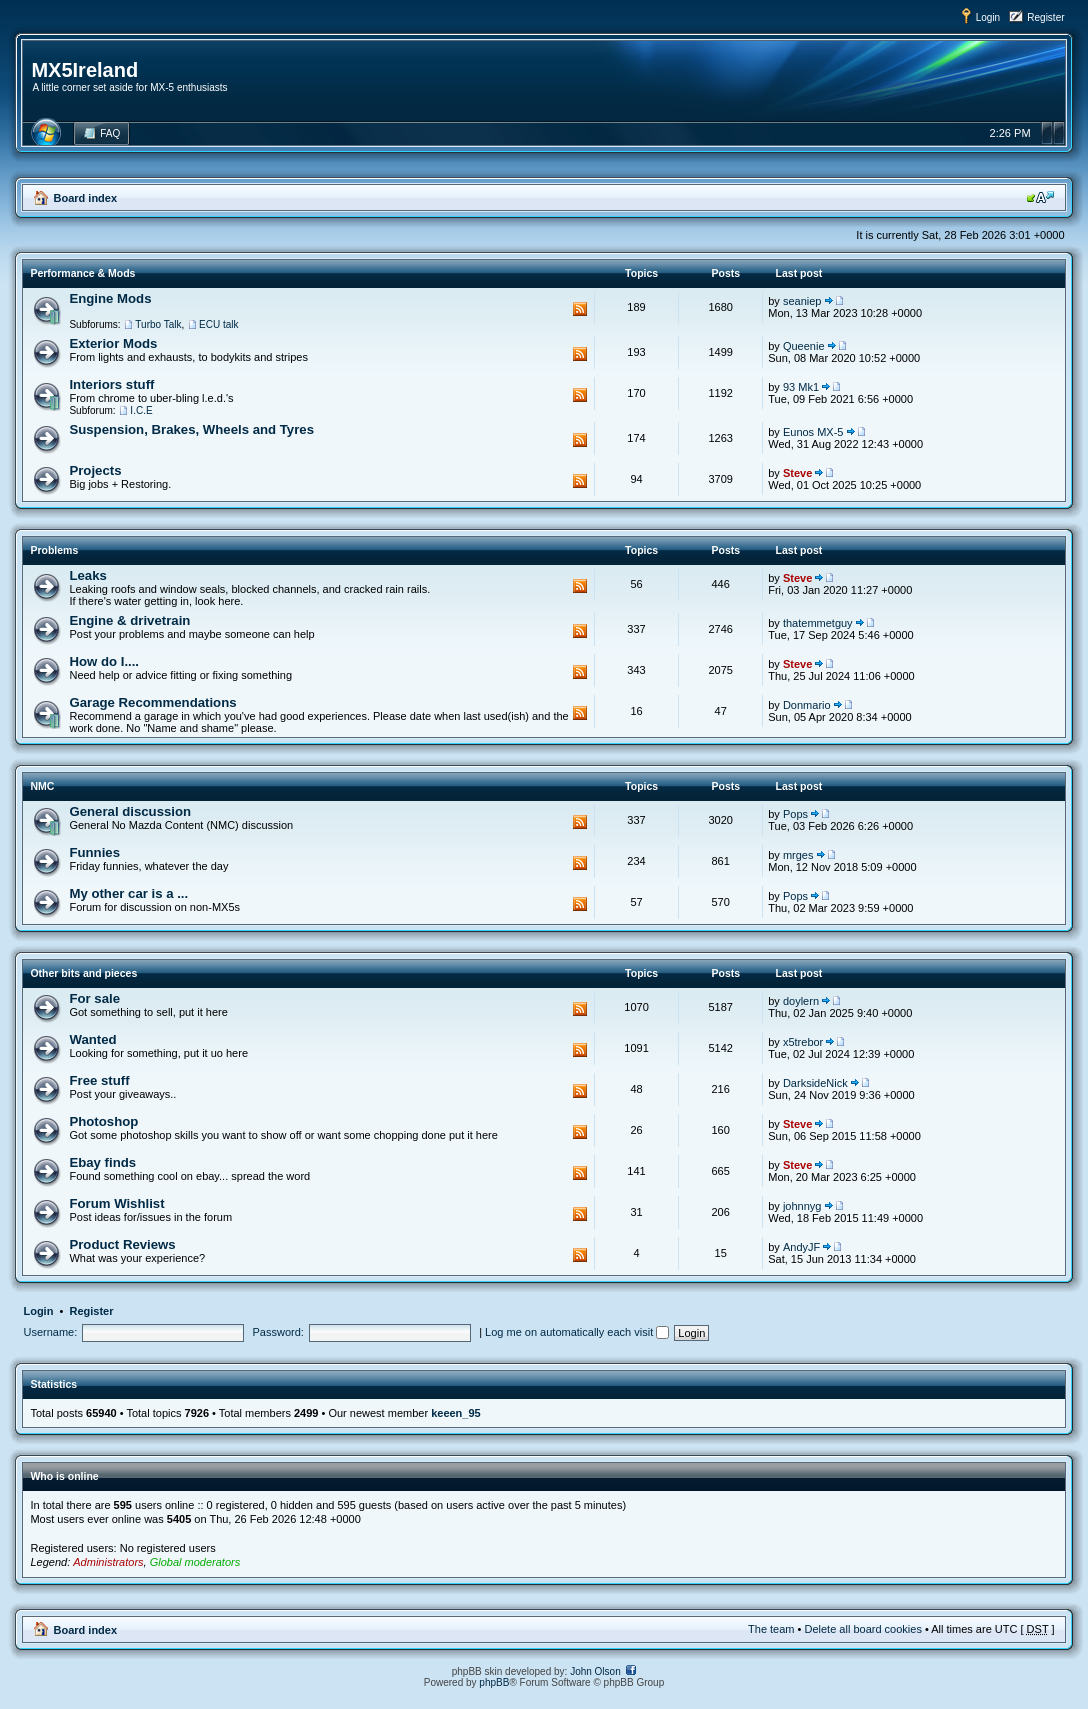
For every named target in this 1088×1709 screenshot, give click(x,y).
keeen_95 (456, 1413)
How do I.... (104, 661)
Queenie (804, 346)
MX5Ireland (84, 70)
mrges (798, 855)
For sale (94, 998)
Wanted (92, 1039)
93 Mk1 (801, 387)
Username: (50, 1332)
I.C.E (141, 410)
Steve (797, 473)
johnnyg (802, 1206)
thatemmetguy (818, 623)
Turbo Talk (158, 324)
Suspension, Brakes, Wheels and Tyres (191, 429)
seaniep (802, 301)
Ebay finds (102, 1162)
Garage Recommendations (152, 702)
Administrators (108, 1562)
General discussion (130, 811)
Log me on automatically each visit (577, 1332)
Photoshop (103, 1121)
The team (771, 1629)
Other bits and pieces (83, 973)
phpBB (494, 1682)
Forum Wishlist (116, 1203)
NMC (42, 786)
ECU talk (218, 324)
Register (1045, 17)
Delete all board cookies (862, 1629)
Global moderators (195, 1562)
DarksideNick (815, 1083)
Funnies (94, 852)
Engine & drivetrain (129, 620)
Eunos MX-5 (813, 432)
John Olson (595, 1671)
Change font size (1040, 197)
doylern (801, 1001)
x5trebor (803, 1042)
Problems (54, 550)
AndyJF (801, 1247)
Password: (278, 1332)
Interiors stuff (111, 384)
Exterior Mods (113, 343)
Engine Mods (110, 298)
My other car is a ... (128, 893)
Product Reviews (122, 1244)
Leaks (87, 575)
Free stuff (99, 1080)
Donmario (807, 705)
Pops (795, 814)
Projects (95, 470)
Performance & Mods (82, 273)
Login (988, 17)
